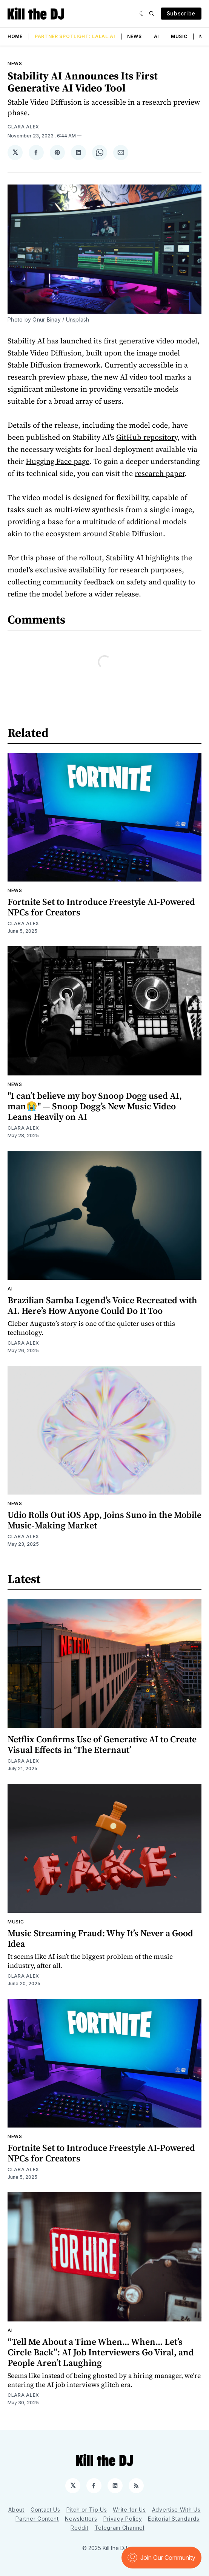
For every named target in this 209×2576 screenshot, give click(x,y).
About (16, 2509)
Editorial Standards (173, 2518)
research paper (159, 473)
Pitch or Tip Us (86, 2509)
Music (179, 36)
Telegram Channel (119, 2527)
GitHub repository (146, 437)
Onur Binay (46, 319)
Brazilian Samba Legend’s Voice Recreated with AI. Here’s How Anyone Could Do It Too (102, 1305)
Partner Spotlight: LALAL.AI (75, 36)
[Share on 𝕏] (15, 152)
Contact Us (45, 2509)
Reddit (79, 2527)
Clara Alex (23, 127)
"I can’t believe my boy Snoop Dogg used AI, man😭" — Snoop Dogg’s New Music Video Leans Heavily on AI (95, 1106)
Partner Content (37, 2518)
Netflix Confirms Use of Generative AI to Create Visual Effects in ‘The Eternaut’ (102, 1744)
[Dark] (142, 13)
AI (156, 36)
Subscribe (181, 13)
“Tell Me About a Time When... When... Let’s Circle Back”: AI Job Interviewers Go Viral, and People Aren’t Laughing (101, 2352)
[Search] (152, 14)
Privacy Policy (122, 2518)
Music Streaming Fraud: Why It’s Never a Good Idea (100, 1938)
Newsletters (81, 2518)
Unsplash (77, 319)
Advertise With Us (176, 2509)
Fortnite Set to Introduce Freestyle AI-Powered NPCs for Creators (101, 906)
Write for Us (129, 2509)
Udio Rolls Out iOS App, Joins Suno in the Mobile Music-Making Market (104, 1519)
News (134, 36)
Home (15, 36)
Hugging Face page (57, 461)
